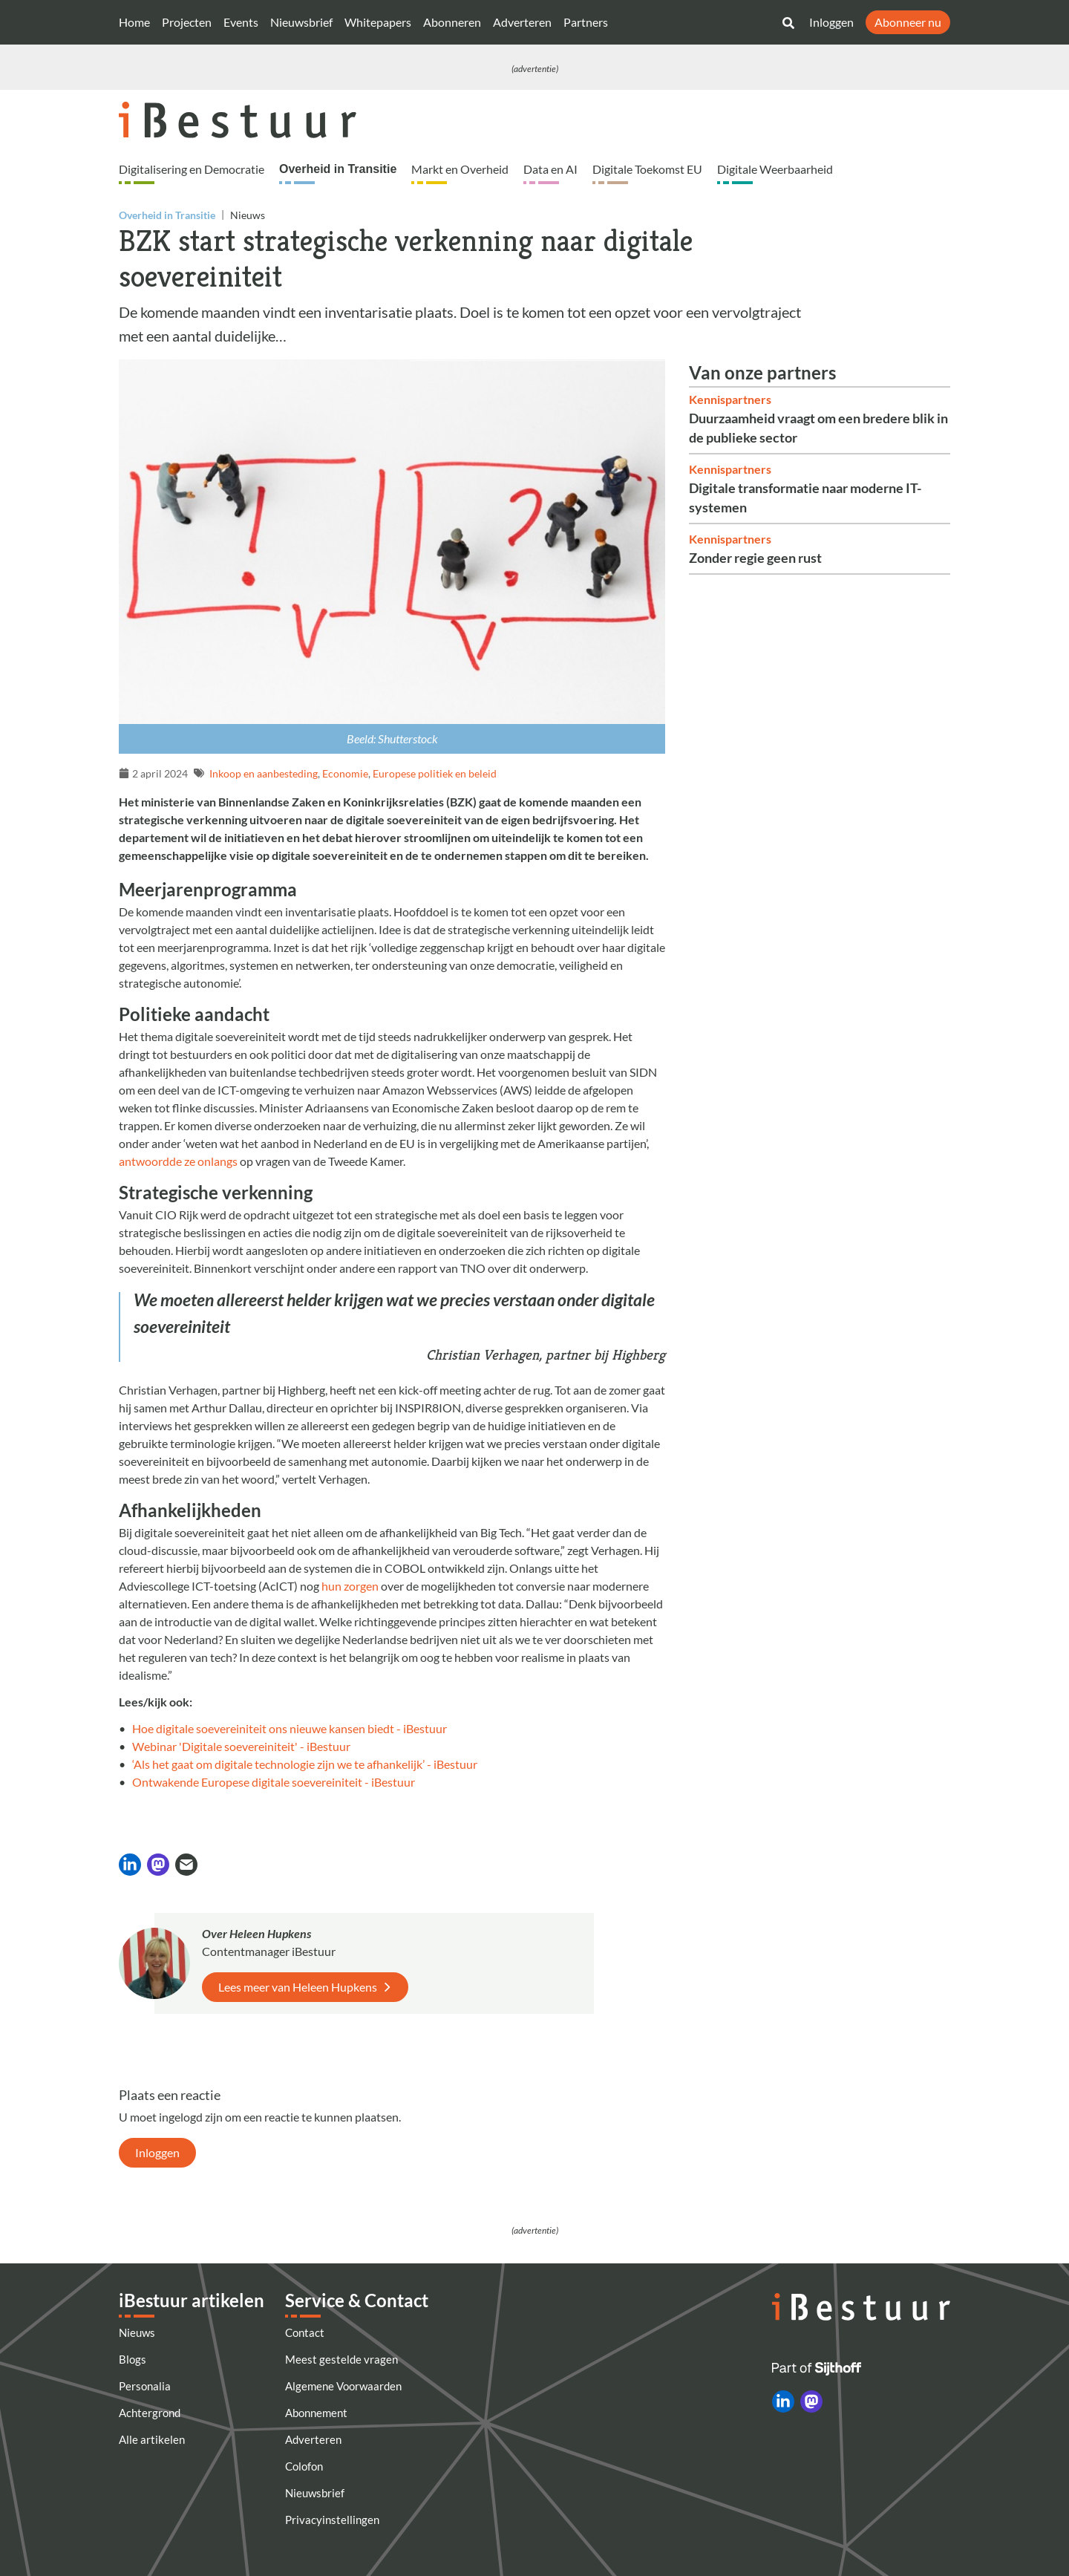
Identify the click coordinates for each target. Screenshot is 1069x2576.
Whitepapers (377, 22)
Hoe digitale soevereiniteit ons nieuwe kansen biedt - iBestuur (289, 1728)
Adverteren (522, 22)
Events (240, 22)
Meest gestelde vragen (341, 2359)
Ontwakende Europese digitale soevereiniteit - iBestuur (273, 1782)
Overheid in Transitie (337, 169)
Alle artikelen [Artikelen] (152, 2439)
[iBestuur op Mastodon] (811, 2401)
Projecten (187, 22)
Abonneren (452, 22)
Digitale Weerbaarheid (775, 169)
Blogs (132, 2359)
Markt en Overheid (460, 169)
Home (134, 22)
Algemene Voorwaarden (343, 2386)
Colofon (304, 2466)
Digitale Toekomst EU (647, 169)
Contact (304, 2332)
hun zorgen (350, 1586)
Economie (345, 773)
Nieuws (137, 2332)
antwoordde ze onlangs (178, 1161)
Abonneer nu (908, 22)
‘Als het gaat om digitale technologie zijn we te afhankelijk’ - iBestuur (304, 1764)
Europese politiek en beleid (435, 773)
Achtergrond (149, 2412)
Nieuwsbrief (301, 22)
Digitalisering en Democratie (191, 169)
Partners (585, 22)
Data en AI (550, 169)
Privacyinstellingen (332, 2519)
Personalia (145, 2386)
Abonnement (316, 2412)
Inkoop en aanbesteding (263, 773)
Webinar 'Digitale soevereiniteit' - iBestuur (241, 1746)
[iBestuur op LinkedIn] (783, 2401)
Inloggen (831, 22)
